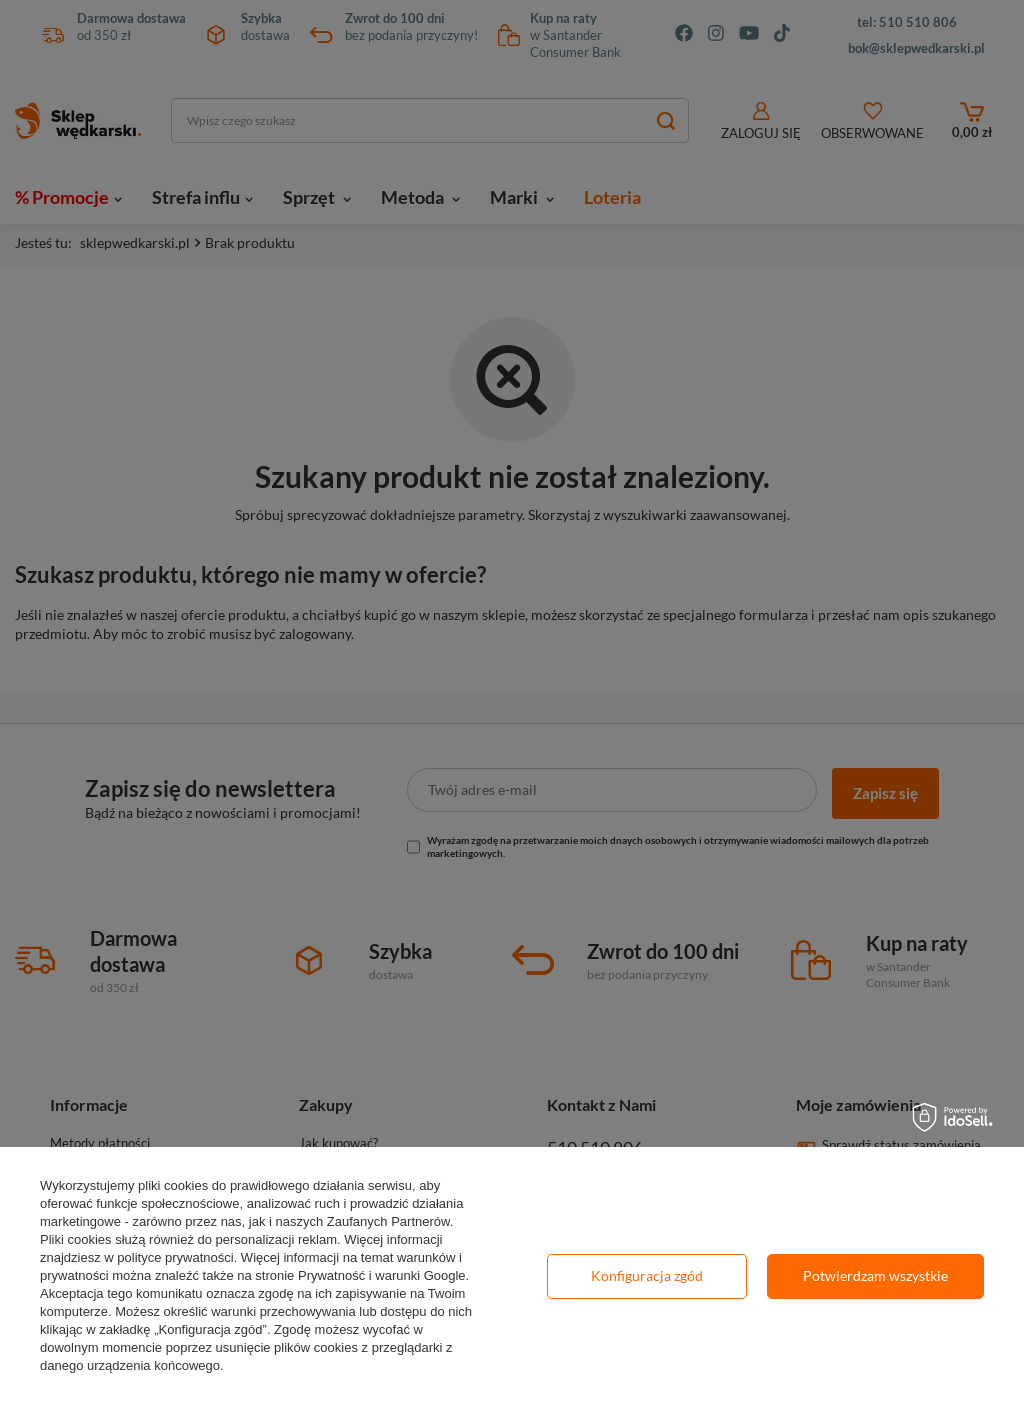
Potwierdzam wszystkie (875, 1275)
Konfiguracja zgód (647, 1275)
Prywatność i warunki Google (382, 1275)
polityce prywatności (175, 1257)
